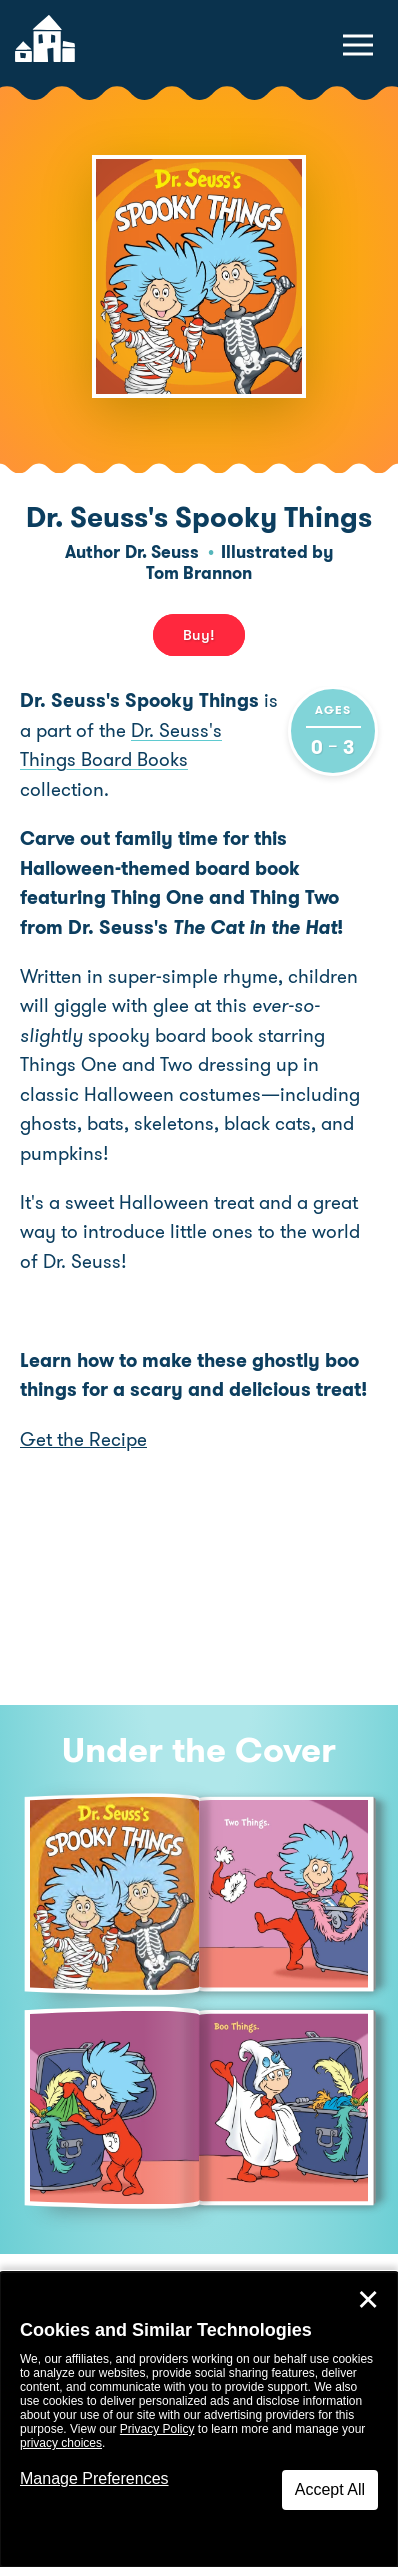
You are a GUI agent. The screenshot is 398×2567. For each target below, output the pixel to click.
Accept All (330, 2489)
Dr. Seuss (162, 552)
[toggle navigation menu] (358, 45)
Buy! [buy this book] (199, 635)
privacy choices (61, 2443)
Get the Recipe (83, 1439)
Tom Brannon (199, 573)
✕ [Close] (368, 2300)
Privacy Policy (157, 2429)
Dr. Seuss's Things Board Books (121, 745)
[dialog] (199, 2419)
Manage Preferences (94, 2478)
